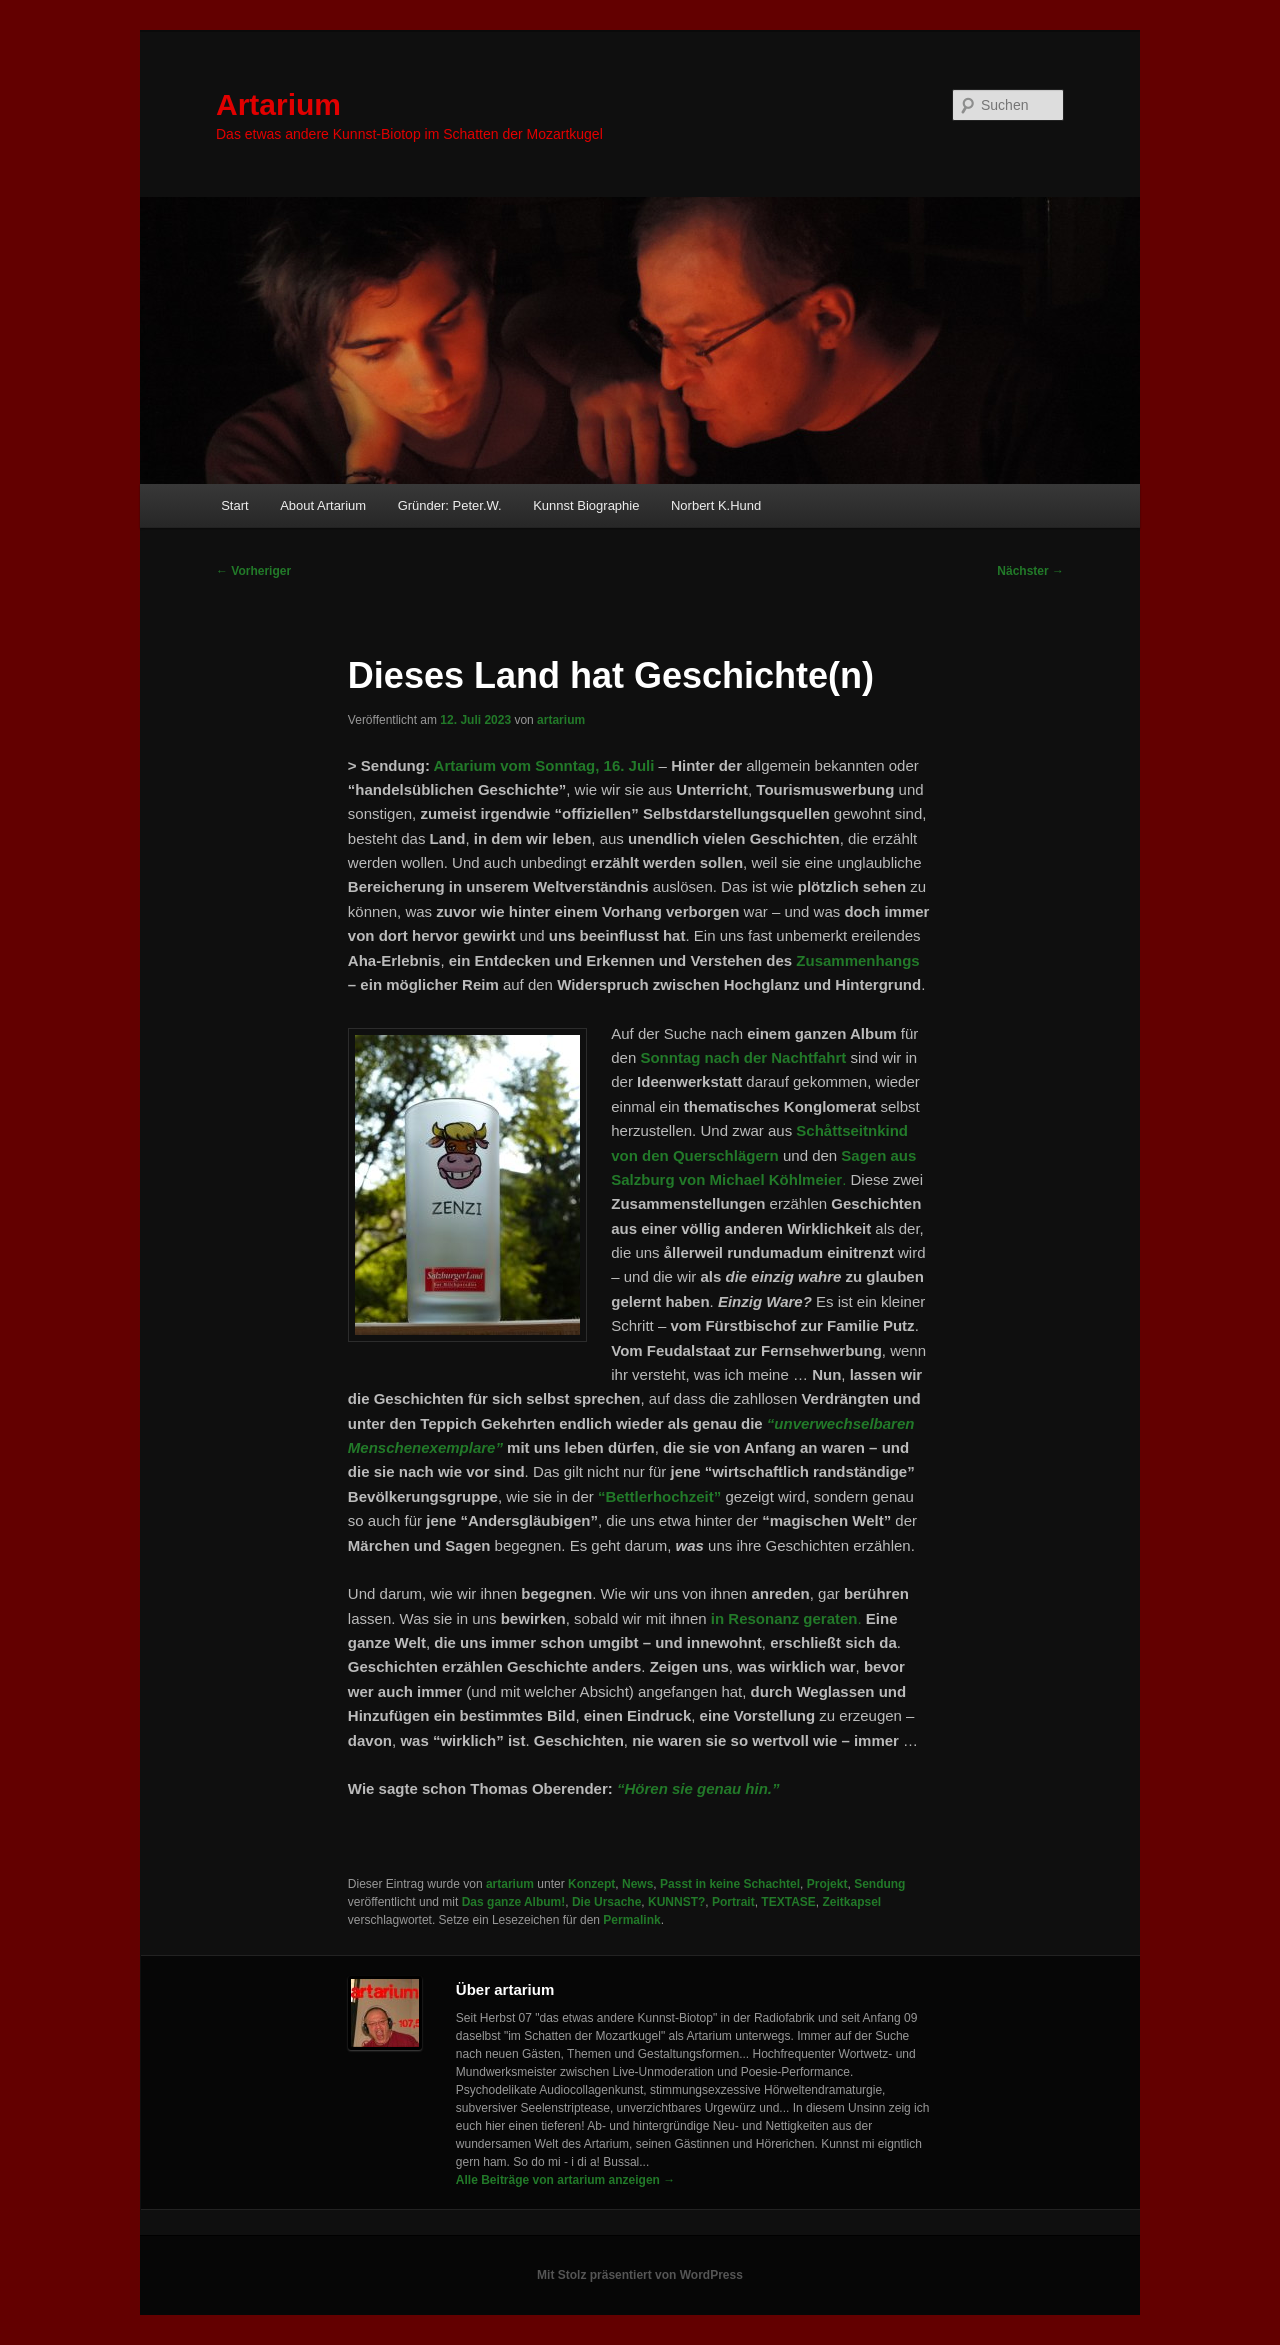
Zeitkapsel (851, 1902)
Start (234, 505)
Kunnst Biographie (586, 505)
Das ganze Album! (514, 1902)
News (637, 1884)
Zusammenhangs (857, 960)
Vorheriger (253, 571)
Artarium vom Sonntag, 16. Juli (544, 765)
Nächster (1030, 571)
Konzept (591, 1884)
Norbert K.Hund (716, 505)
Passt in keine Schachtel (730, 1884)
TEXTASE (788, 1902)
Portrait (733, 1902)
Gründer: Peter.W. (450, 505)
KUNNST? (676, 1902)
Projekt (827, 1884)
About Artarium (323, 505)
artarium (561, 720)
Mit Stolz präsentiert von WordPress (640, 2275)
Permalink (631, 1920)
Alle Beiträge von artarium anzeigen (565, 2180)
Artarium (278, 104)
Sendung (879, 1884)
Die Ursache (606, 1902)
